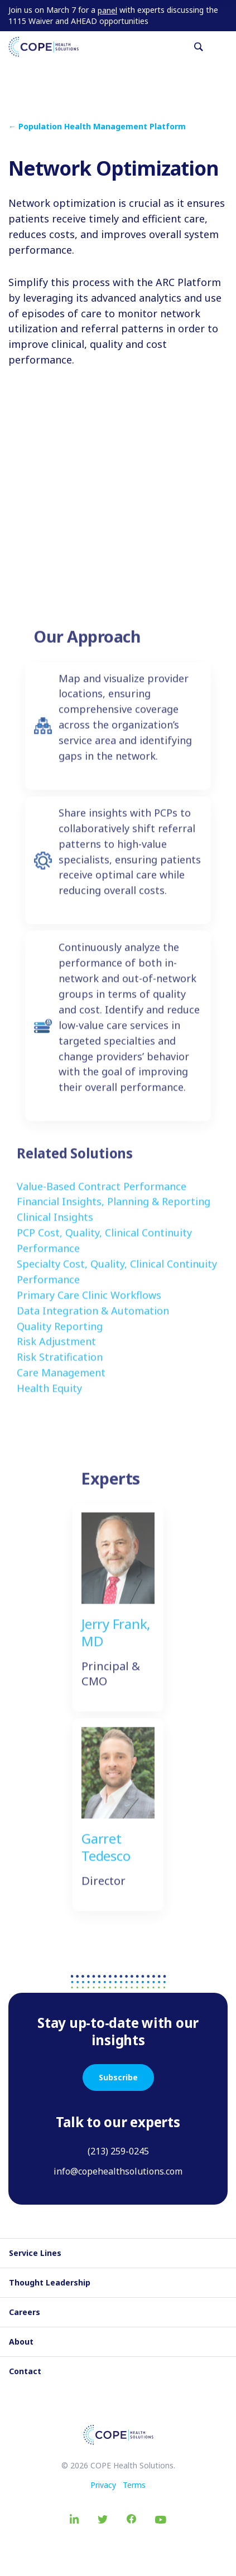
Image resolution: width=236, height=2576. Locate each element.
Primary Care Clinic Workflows (89, 1302)
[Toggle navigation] (223, 46)
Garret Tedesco (105, 1854)
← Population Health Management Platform (97, 126)
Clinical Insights (55, 1225)
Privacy (103, 2485)
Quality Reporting (60, 1333)
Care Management (61, 1380)
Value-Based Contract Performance (101, 1193)
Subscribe (118, 2077)
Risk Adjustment (56, 1349)
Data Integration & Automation (93, 1318)
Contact (25, 2371)
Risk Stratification (60, 1365)
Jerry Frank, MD (115, 1640)
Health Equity (49, 1395)
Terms (134, 2485)
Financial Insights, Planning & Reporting (113, 1209)
